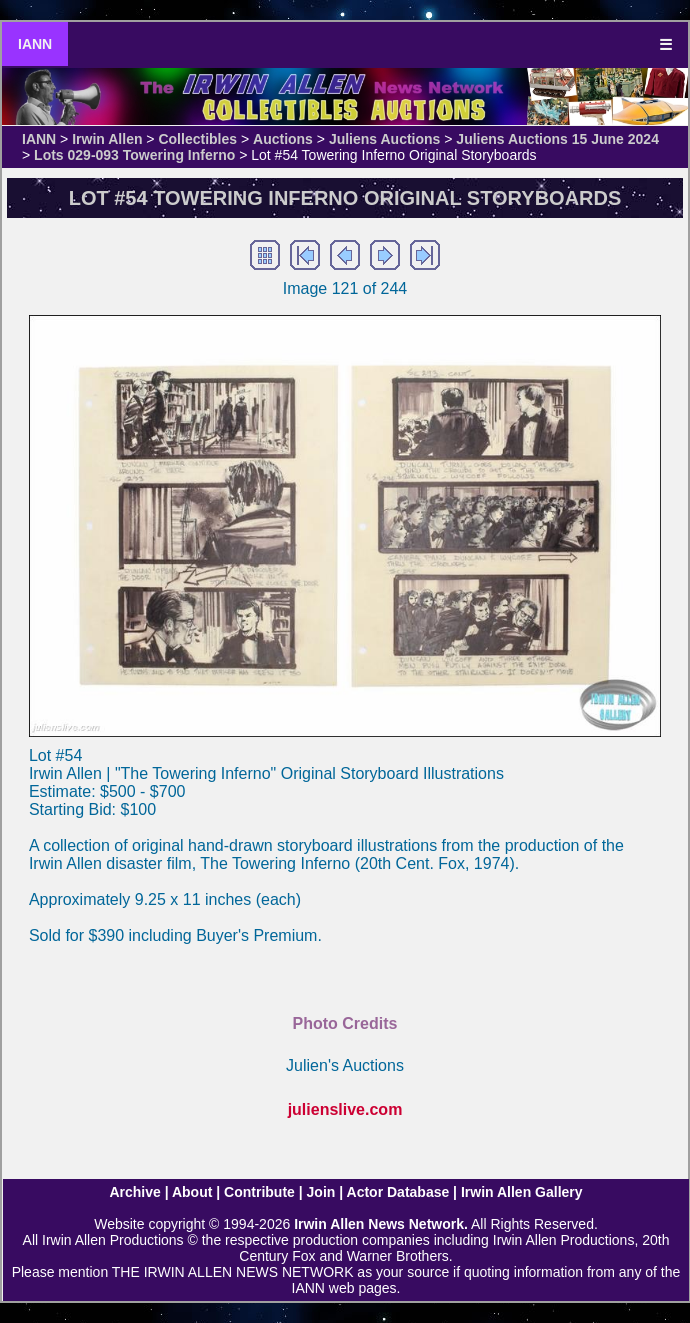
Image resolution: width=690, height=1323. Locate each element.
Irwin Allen (107, 139)
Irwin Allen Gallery (522, 1192)
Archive (134, 1192)
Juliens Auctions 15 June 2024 (557, 139)
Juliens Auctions (385, 139)
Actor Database (398, 1192)
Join (321, 1192)
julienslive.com (345, 1109)
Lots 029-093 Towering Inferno (134, 155)
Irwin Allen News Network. (381, 1224)
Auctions (283, 139)
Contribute (259, 1192)
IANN (35, 44)
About (192, 1192)
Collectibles (197, 139)
